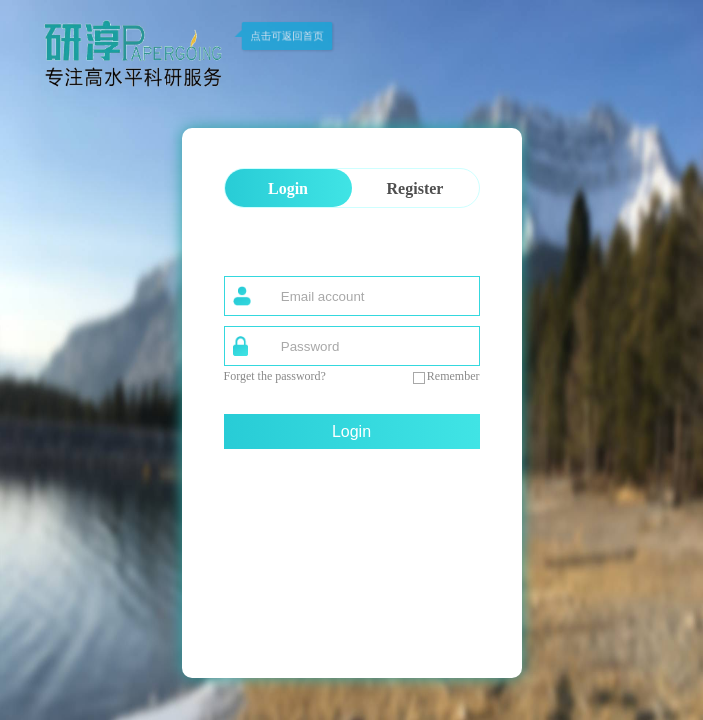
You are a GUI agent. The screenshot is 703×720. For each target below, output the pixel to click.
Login (351, 431)
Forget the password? (275, 376)
